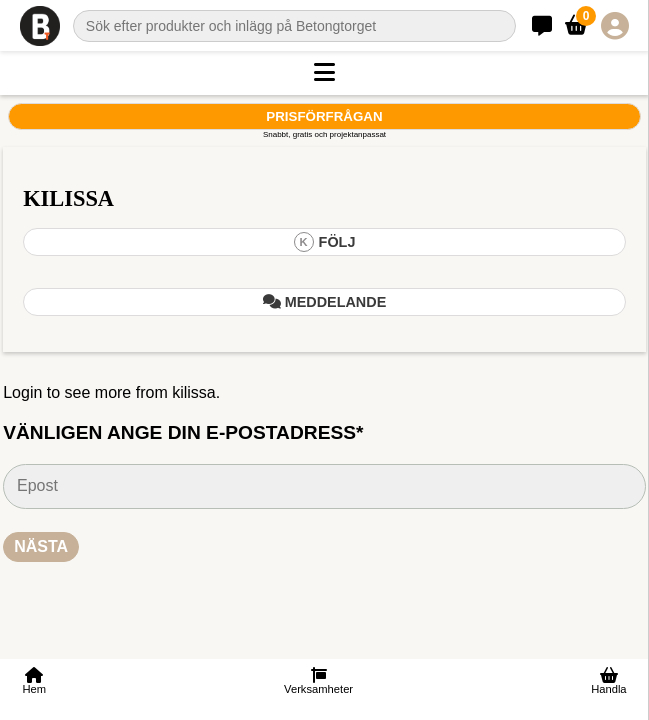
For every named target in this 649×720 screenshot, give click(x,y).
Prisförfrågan (324, 116)
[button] (324, 73)
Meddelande (325, 302)
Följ (325, 242)
